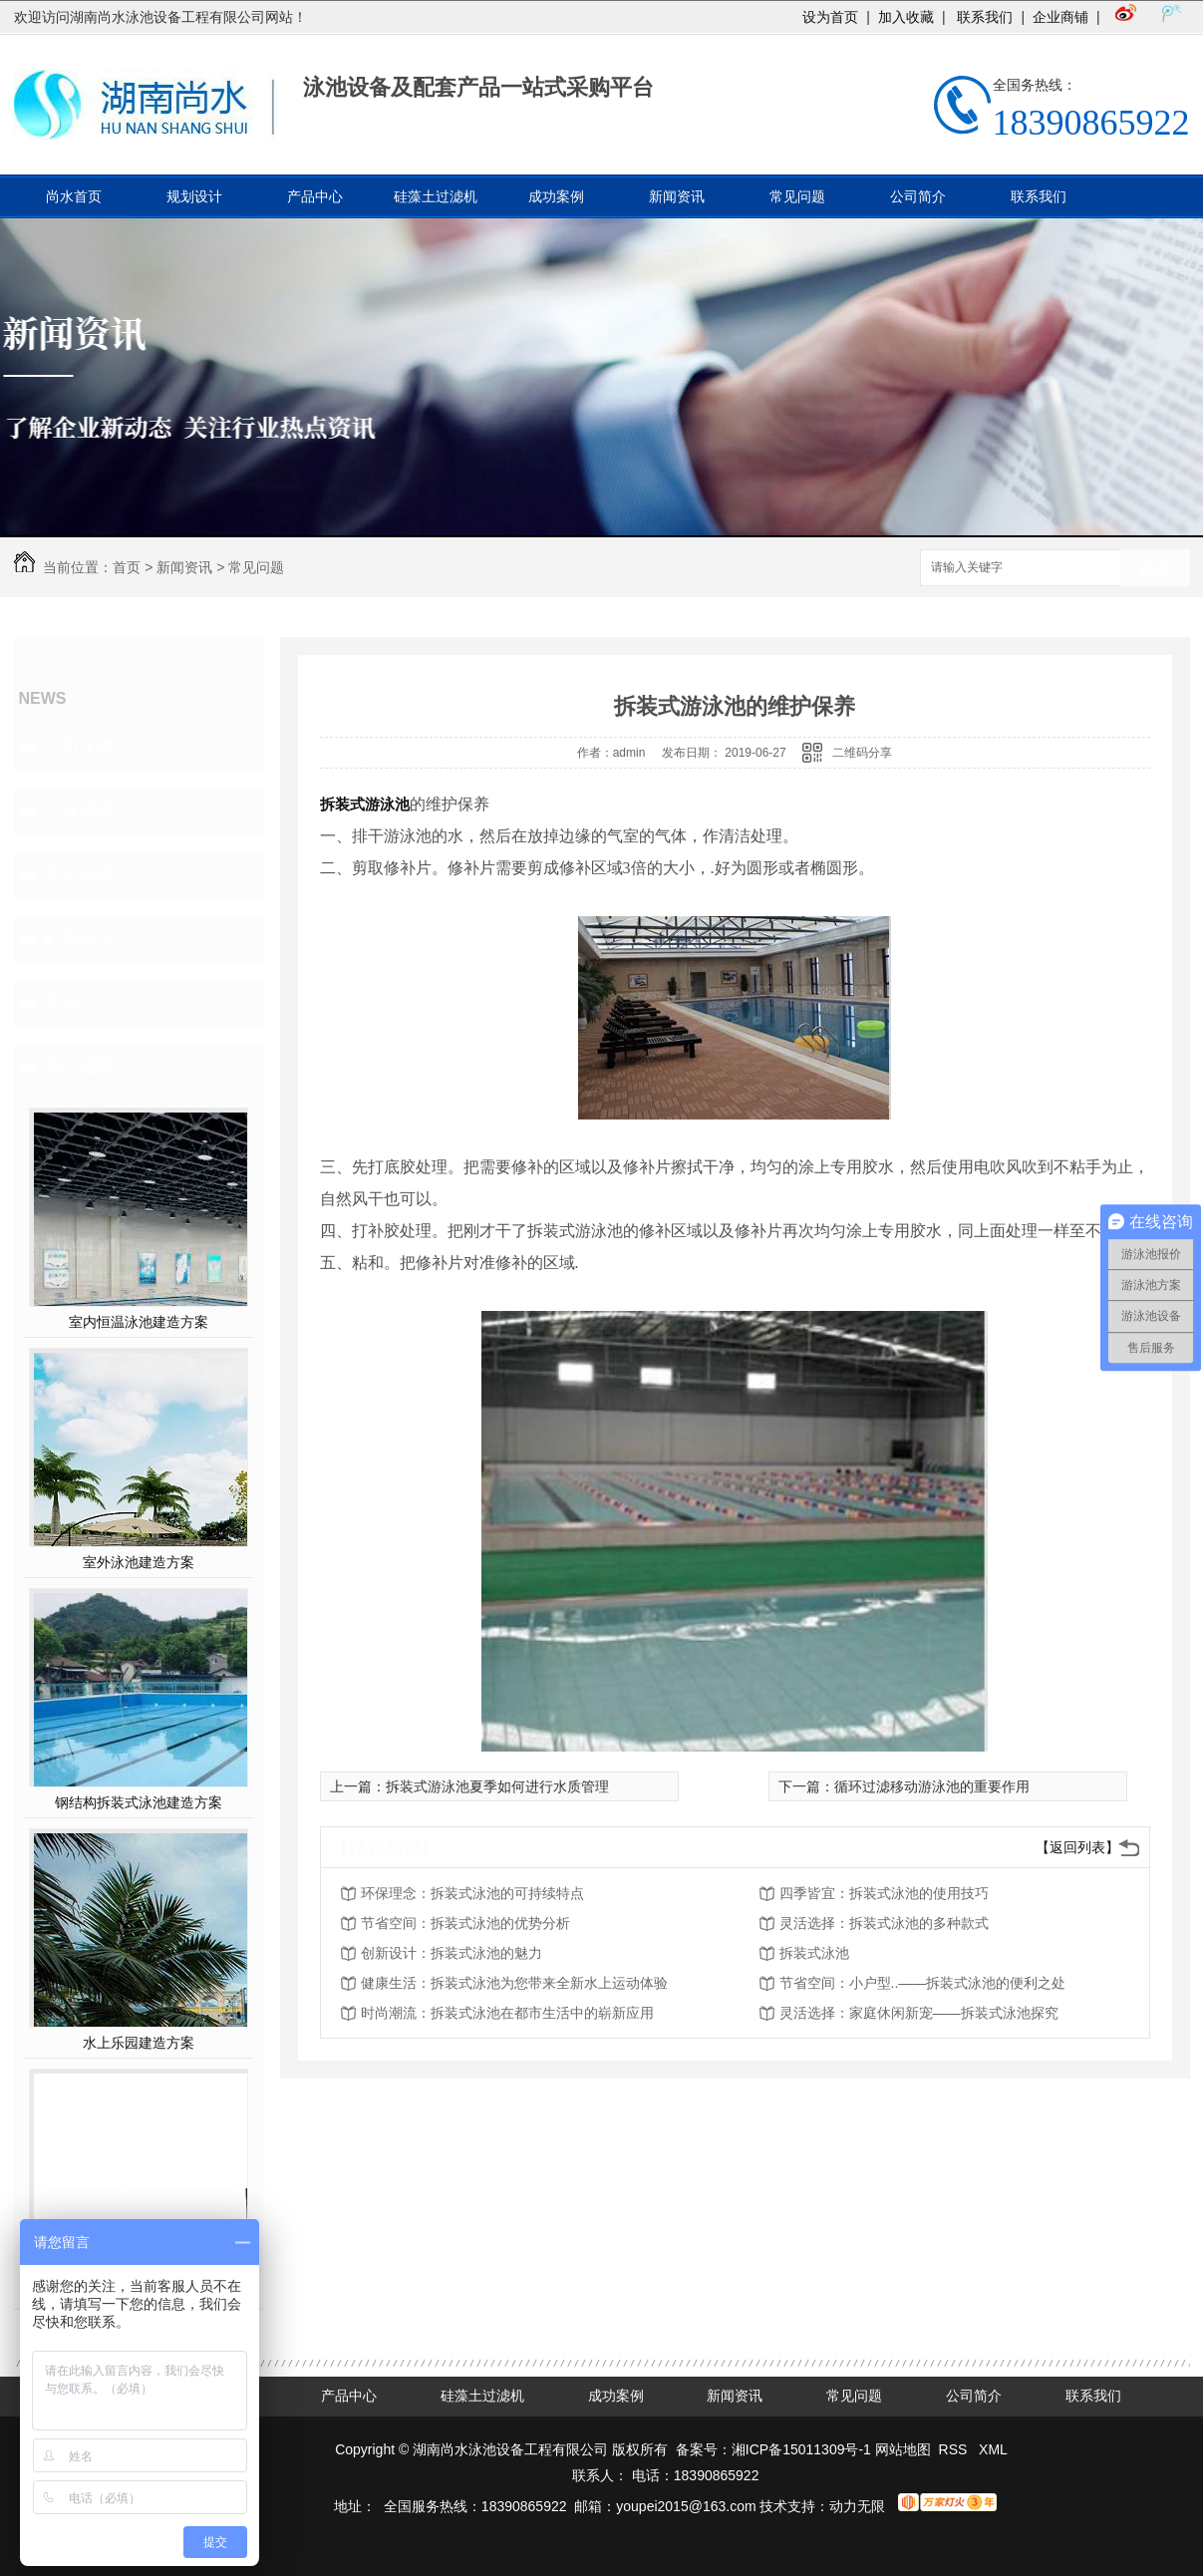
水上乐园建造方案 (138, 2043)
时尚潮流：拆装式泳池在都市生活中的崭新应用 (507, 2013)
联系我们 (984, 17)
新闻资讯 (677, 196)
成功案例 (556, 196)
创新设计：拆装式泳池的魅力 (451, 1953)
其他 (62, 1003)
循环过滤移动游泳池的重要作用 (932, 1786)
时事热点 (80, 939)
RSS (955, 2449)
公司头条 (80, 748)
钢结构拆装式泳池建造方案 (138, 1802)
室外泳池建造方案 (138, 1562)
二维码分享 (862, 753)
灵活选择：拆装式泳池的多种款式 (884, 1923)
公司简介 (918, 196)
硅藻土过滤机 (435, 196)
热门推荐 (80, 1067)
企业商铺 (1060, 17)
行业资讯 (80, 811)
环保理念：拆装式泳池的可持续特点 (472, 1893)
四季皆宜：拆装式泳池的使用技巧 (884, 1893)
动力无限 (857, 2506)
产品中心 (315, 196)
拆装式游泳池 (365, 804)
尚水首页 (74, 196)
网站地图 (903, 2449)
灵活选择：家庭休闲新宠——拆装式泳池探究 (918, 2013)
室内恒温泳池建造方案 (138, 1322)
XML (993, 2449)
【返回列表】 (1077, 1847)
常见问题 (797, 196)
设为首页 (830, 17)
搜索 (1155, 568)
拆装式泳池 (814, 1953)
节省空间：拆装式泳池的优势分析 (465, 1923)
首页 (127, 567)
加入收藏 (906, 17)
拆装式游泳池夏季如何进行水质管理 (497, 1786)
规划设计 (194, 196)
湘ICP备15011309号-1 (801, 2449)
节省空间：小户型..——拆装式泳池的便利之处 (922, 1983)
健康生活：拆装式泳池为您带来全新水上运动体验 (514, 1983)
